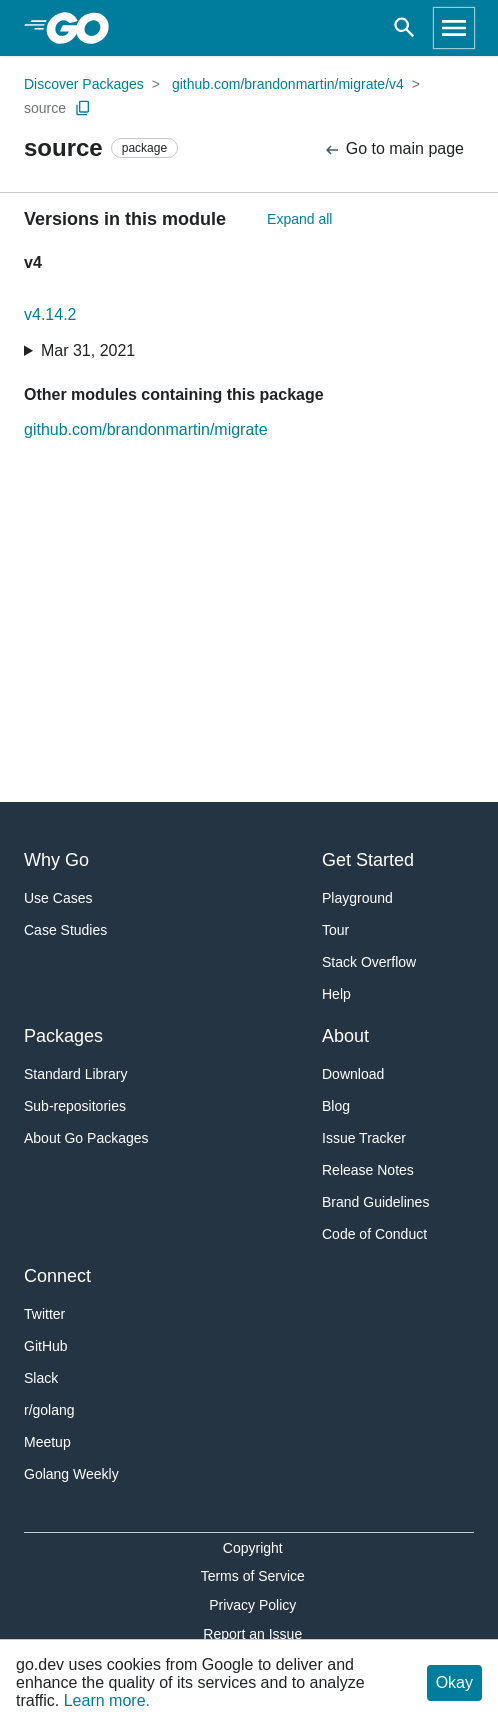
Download (353, 1074)
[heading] (84, 28)
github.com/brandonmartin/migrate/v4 (288, 84)
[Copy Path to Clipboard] (83, 108)
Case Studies (65, 930)
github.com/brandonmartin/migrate (146, 429)
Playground (357, 898)
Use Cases (58, 898)
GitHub (46, 1346)
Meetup (47, 1442)
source (45, 108)
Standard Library (76, 1074)
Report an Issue (252, 1634)
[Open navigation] (454, 28)
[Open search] (404, 28)
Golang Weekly (71, 1474)
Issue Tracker (364, 1138)
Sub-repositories (75, 1106)
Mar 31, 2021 (88, 350)
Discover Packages (84, 84)
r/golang (49, 1410)
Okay (454, 1682)
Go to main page (393, 149)
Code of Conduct (374, 1234)
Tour (335, 930)
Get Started (368, 860)
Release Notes (368, 1170)
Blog (336, 1106)
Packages (63, 1036)
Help (336, 994)
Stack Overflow (369, 962)
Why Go (56, 860)
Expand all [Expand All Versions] (299, 219)
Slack (41, 1378)
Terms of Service (253, 1576)
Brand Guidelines (375, 1202)
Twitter (44, 1314)
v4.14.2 (50, 314)
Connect (57, 1276)
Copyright (253, 1548)
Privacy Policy (252, 1605)
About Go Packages (86, 1138)
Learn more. (107, 1700)
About (345, 1036)
